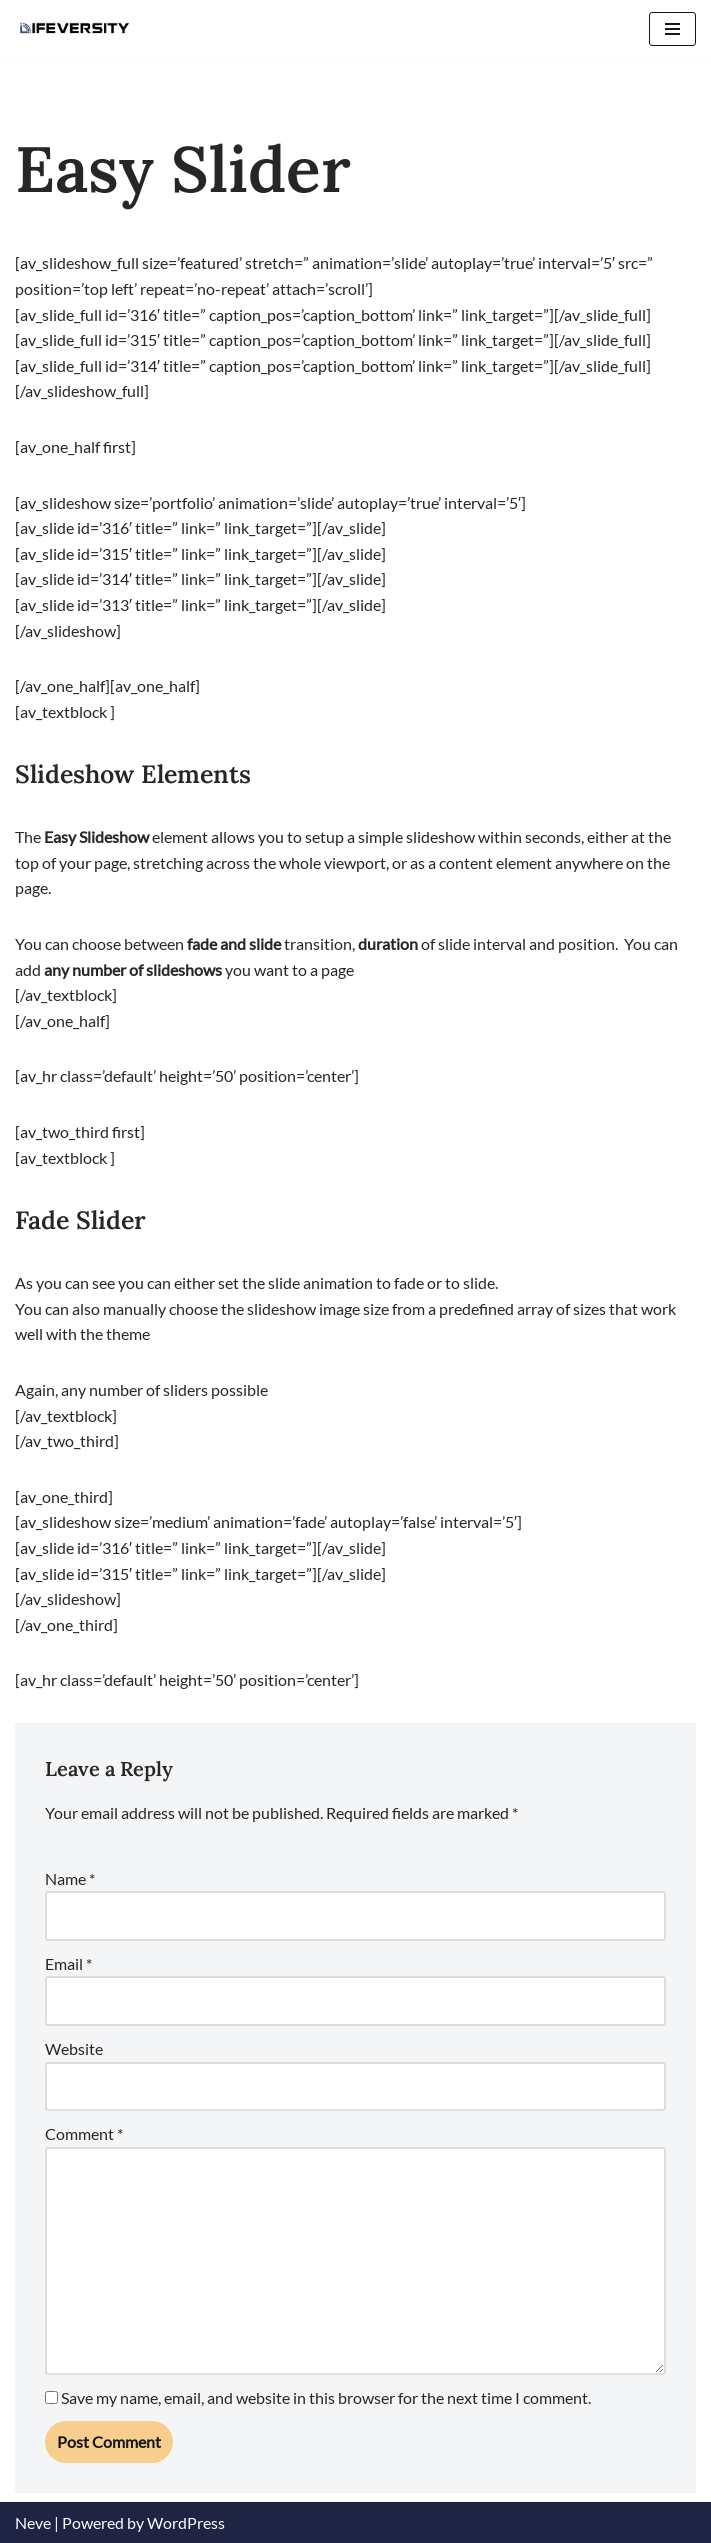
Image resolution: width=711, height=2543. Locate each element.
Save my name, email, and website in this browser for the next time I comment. (326, 2397)
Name (70, 1878)
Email (68, 1963)
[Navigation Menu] (672, 29)
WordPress (186, 2522)
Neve (33, 2522)
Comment (84, 2133)
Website (74, 2048)
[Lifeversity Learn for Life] (75, 29)
